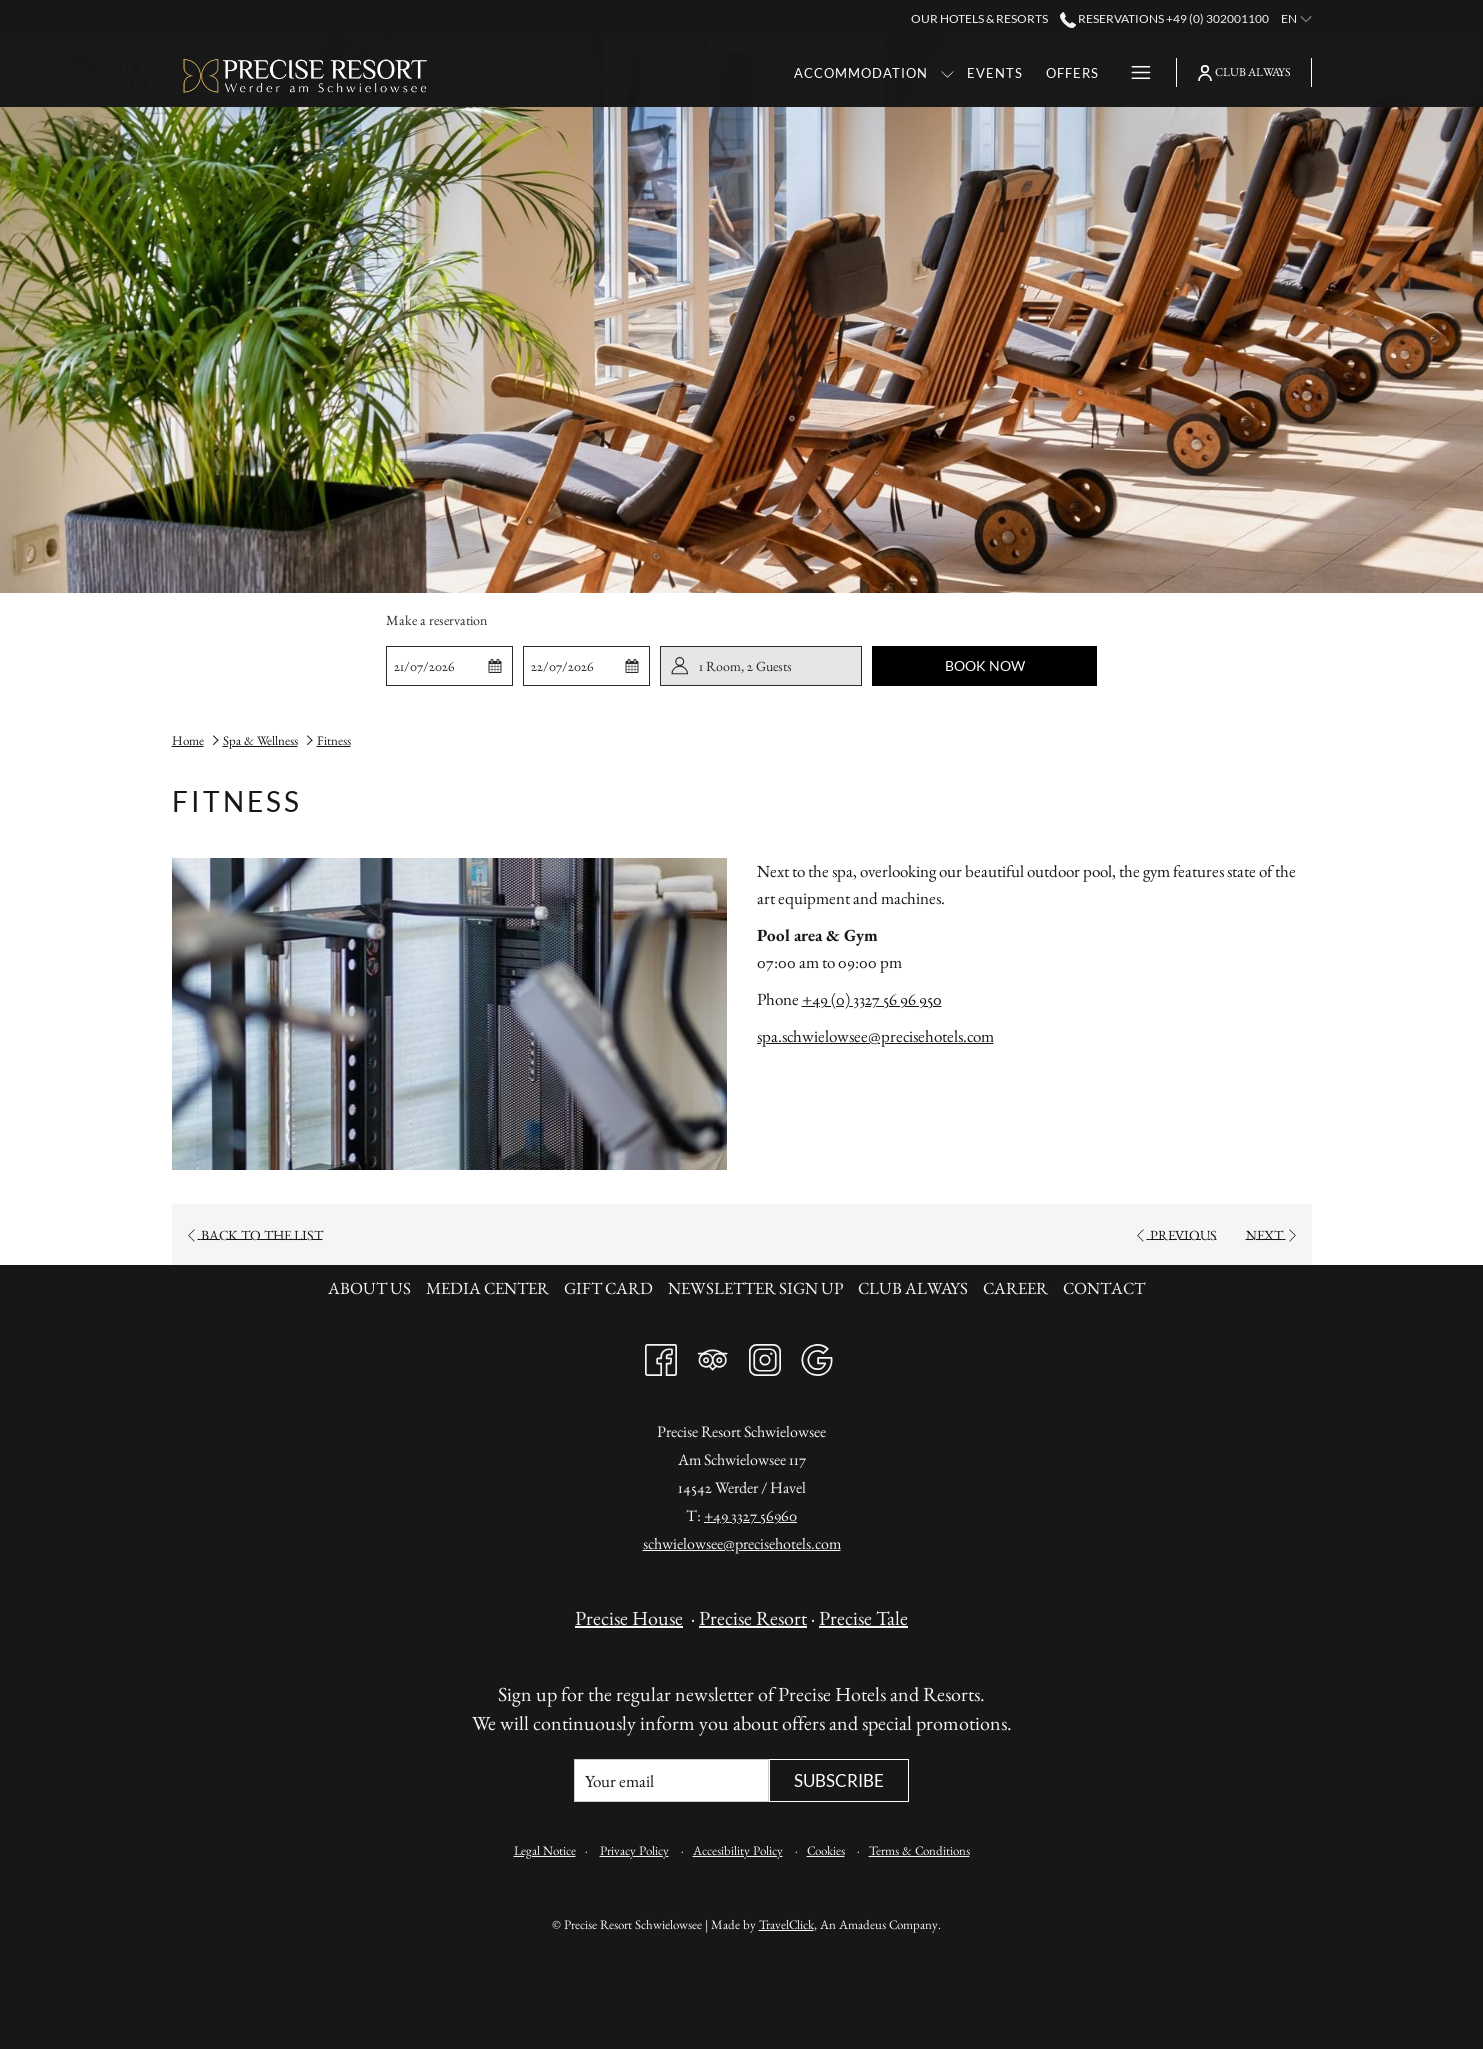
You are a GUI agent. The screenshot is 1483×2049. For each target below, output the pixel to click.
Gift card (608, 1288)
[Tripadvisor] (713, 1355)
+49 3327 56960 (750, 1515)
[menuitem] (642, 72)
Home (188, 740)
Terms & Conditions (919, 1850)
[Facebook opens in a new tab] (661, 1355)
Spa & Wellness (260, 740)
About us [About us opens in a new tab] (372, 1288)
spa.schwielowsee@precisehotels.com (875, 1036)
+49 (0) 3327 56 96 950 (872, 999)
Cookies (826, 1850)
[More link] (1133, 72)
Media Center (487, 1288)
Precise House (629, 1618)
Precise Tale (863, 1618)
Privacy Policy (634, 1850)
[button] (449, 666)
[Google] (817, 1355)
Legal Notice (545, 1850)
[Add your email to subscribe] (671, 1780)
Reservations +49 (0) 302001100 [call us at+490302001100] (1164, 18)
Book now (985, 665)
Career (1015, 1288)
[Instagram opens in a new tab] (765, 1355)
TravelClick (786, 1924)
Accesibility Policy (738, 1850)
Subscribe (839, 1780)
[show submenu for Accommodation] (729, 72)
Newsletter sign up (755, 1288)
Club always (913, 1288)
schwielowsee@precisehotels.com (742, 1543)
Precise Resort (753, 1618)
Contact (1104, 1288)
